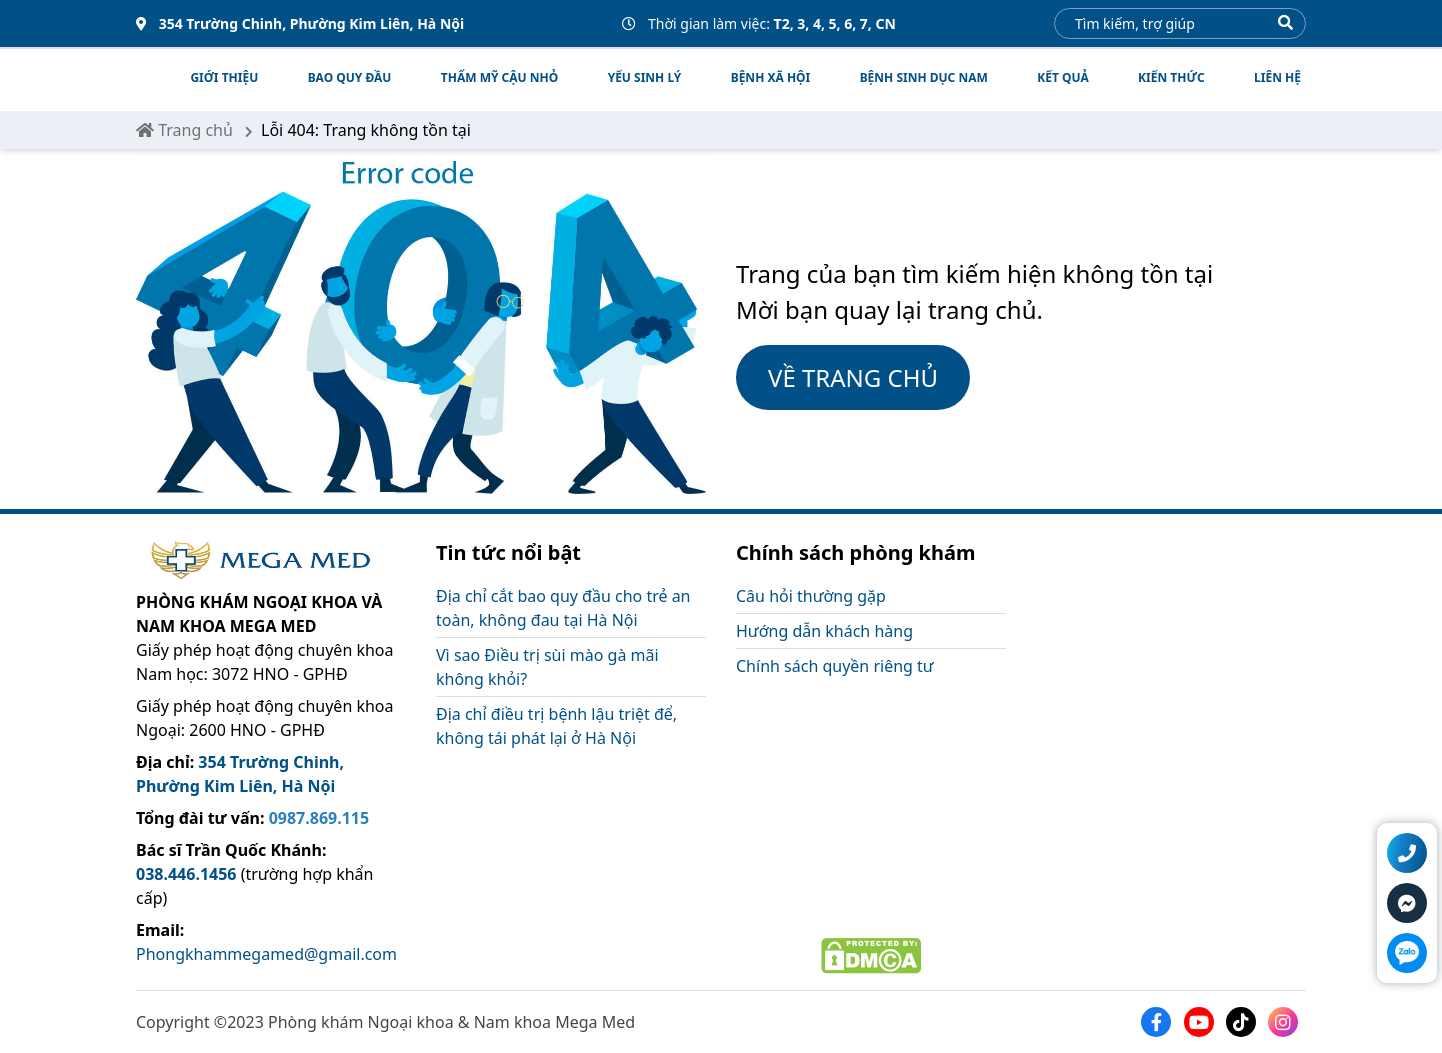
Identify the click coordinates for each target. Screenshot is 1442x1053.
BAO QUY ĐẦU (350, 77)
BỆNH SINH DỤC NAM (924, 77)
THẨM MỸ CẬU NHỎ (499, 77)
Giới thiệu (224, 77)
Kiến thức (1171, 77)
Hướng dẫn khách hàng (824, 631)
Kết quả (1062, 77)
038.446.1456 (186, 874)
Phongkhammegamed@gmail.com (266, 954)
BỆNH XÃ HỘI (771, 77)
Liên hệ (1277, 77)
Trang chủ (184, 130)
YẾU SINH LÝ (645, 77)
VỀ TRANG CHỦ (853, 377)
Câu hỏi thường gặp (811, 596)
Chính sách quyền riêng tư (835, 666)
